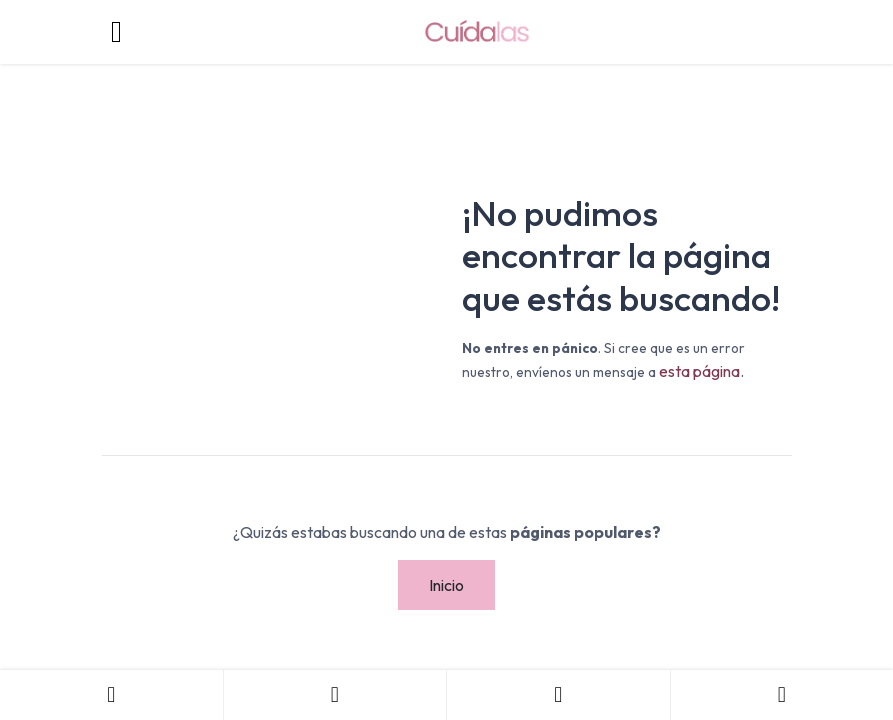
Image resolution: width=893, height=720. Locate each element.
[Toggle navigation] (117, 32)
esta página (699, 371)
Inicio (446, 585)
